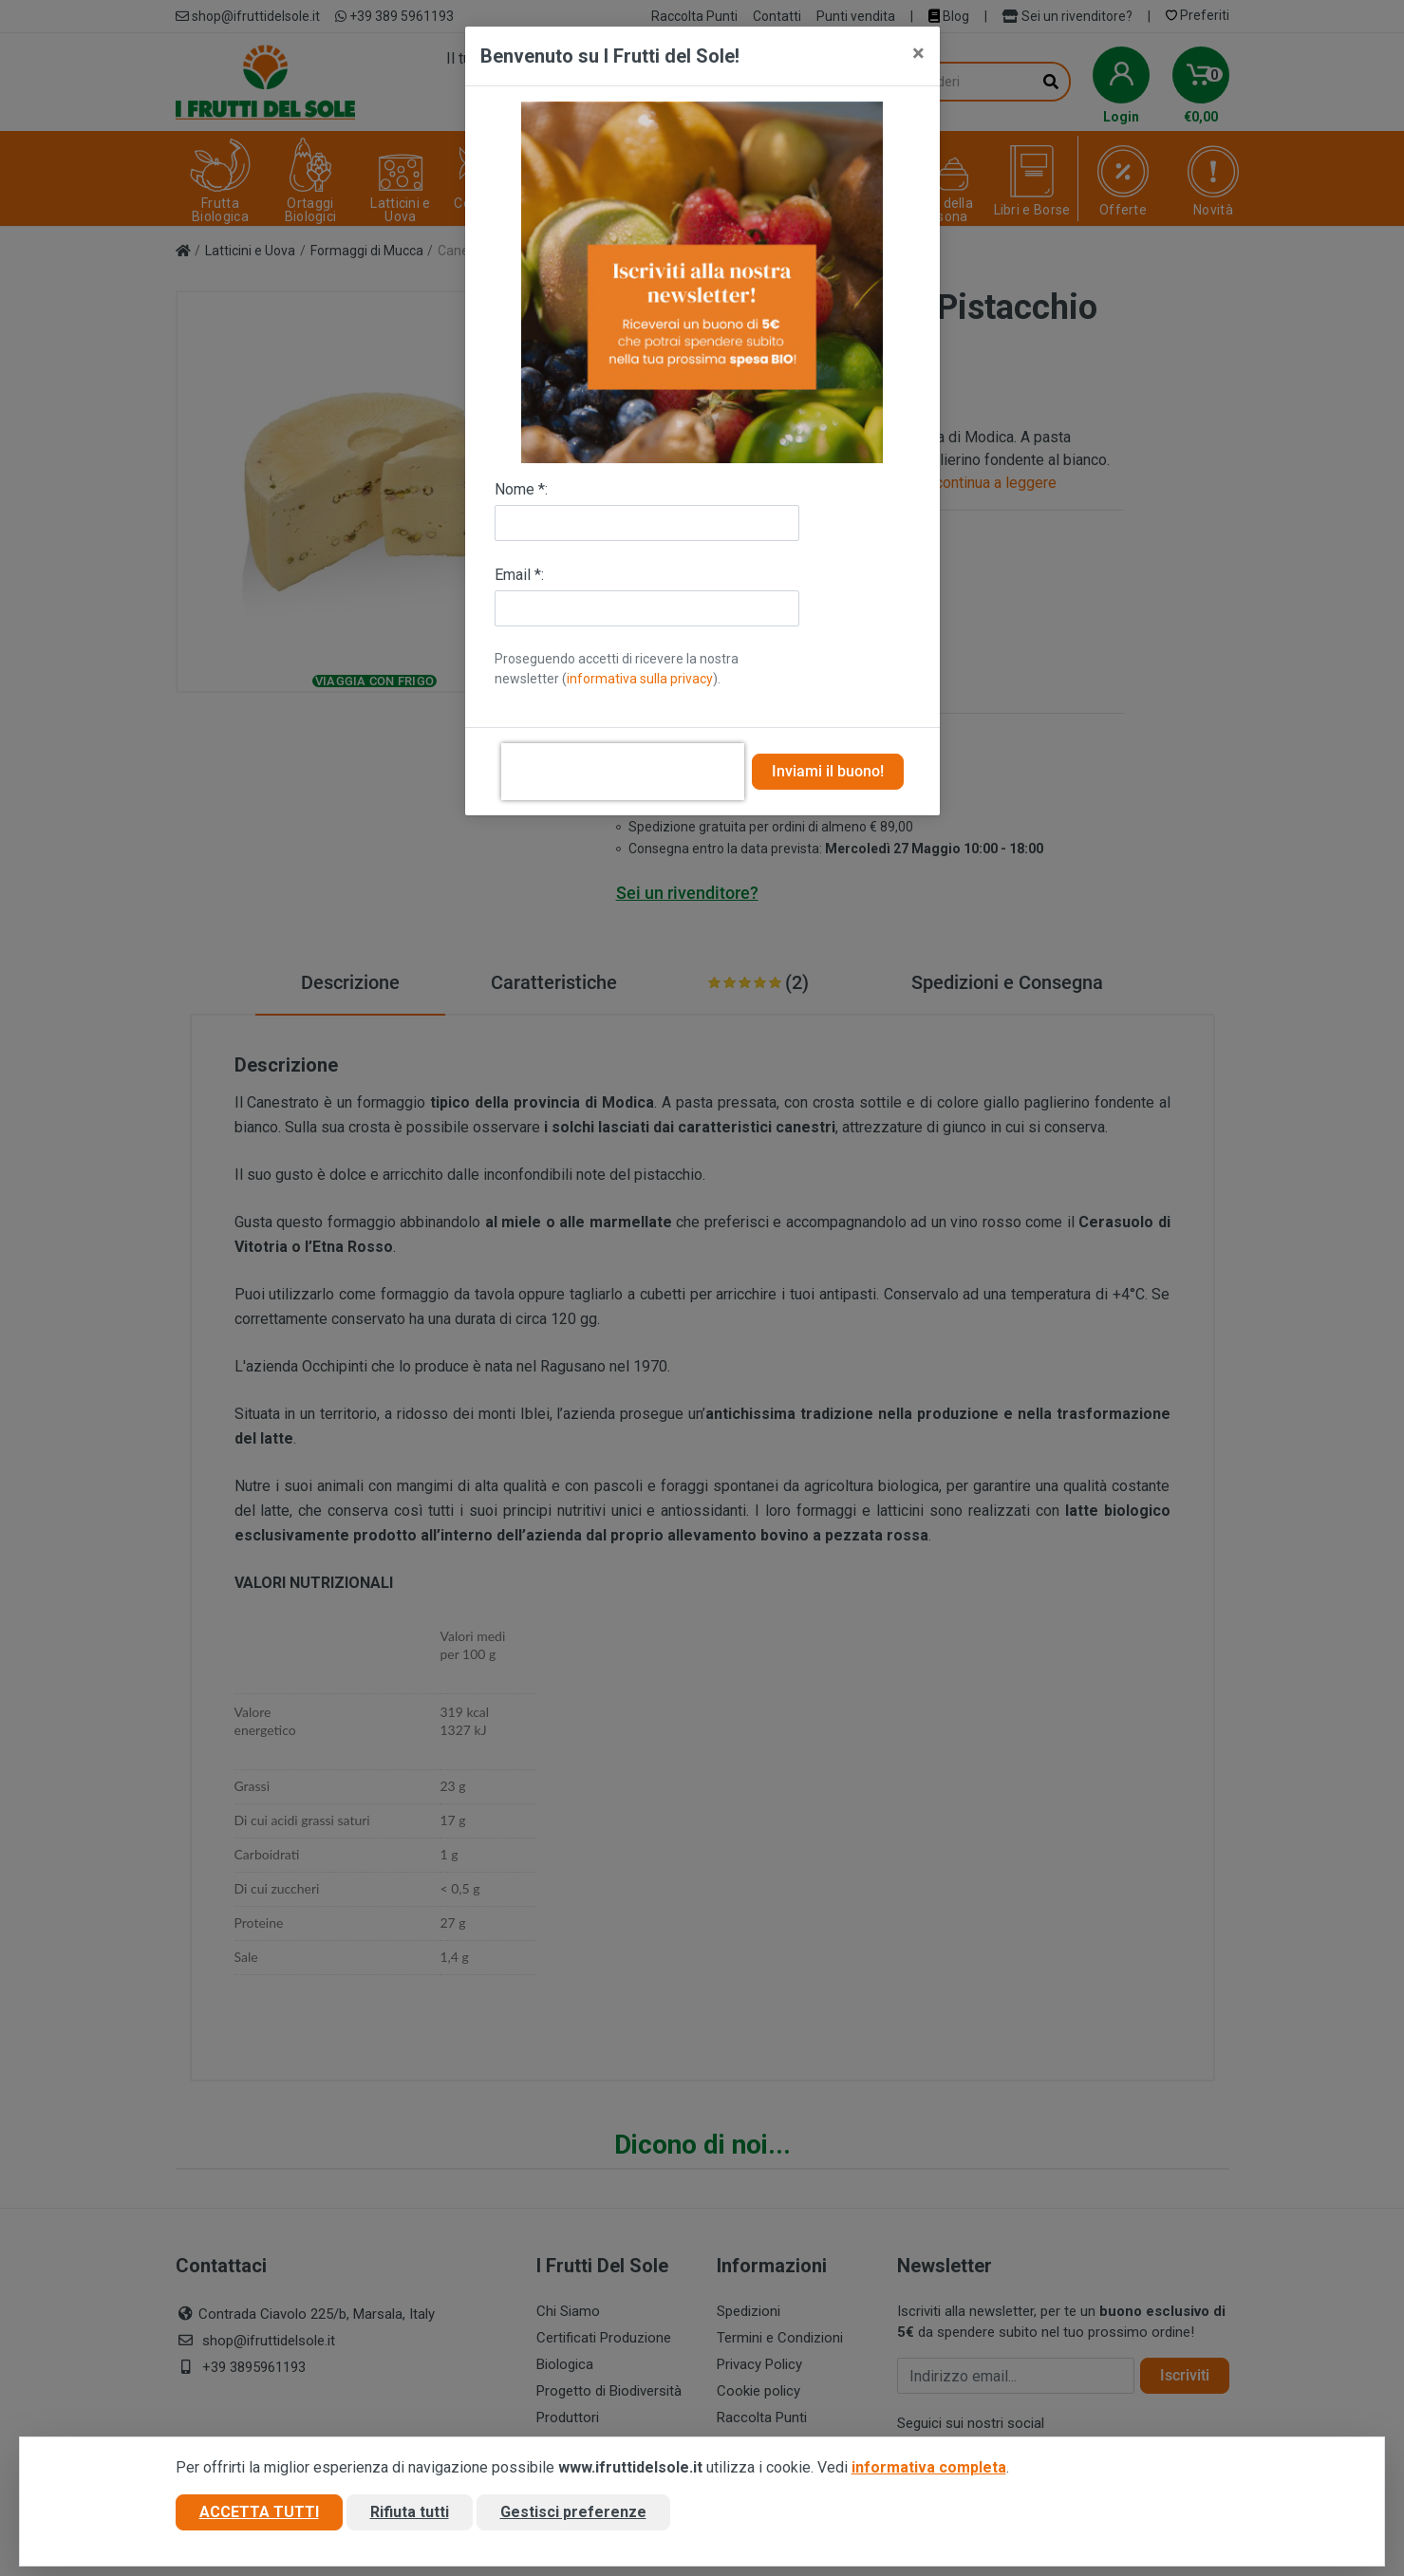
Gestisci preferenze (573, 2513)
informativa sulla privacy (640, 678)
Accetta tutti (259, 2513)
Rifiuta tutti (409, 2513)
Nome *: (521, 489)
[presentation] (622, 771)
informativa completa (929, 2468)
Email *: (519, 575)
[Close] (918, 53)
